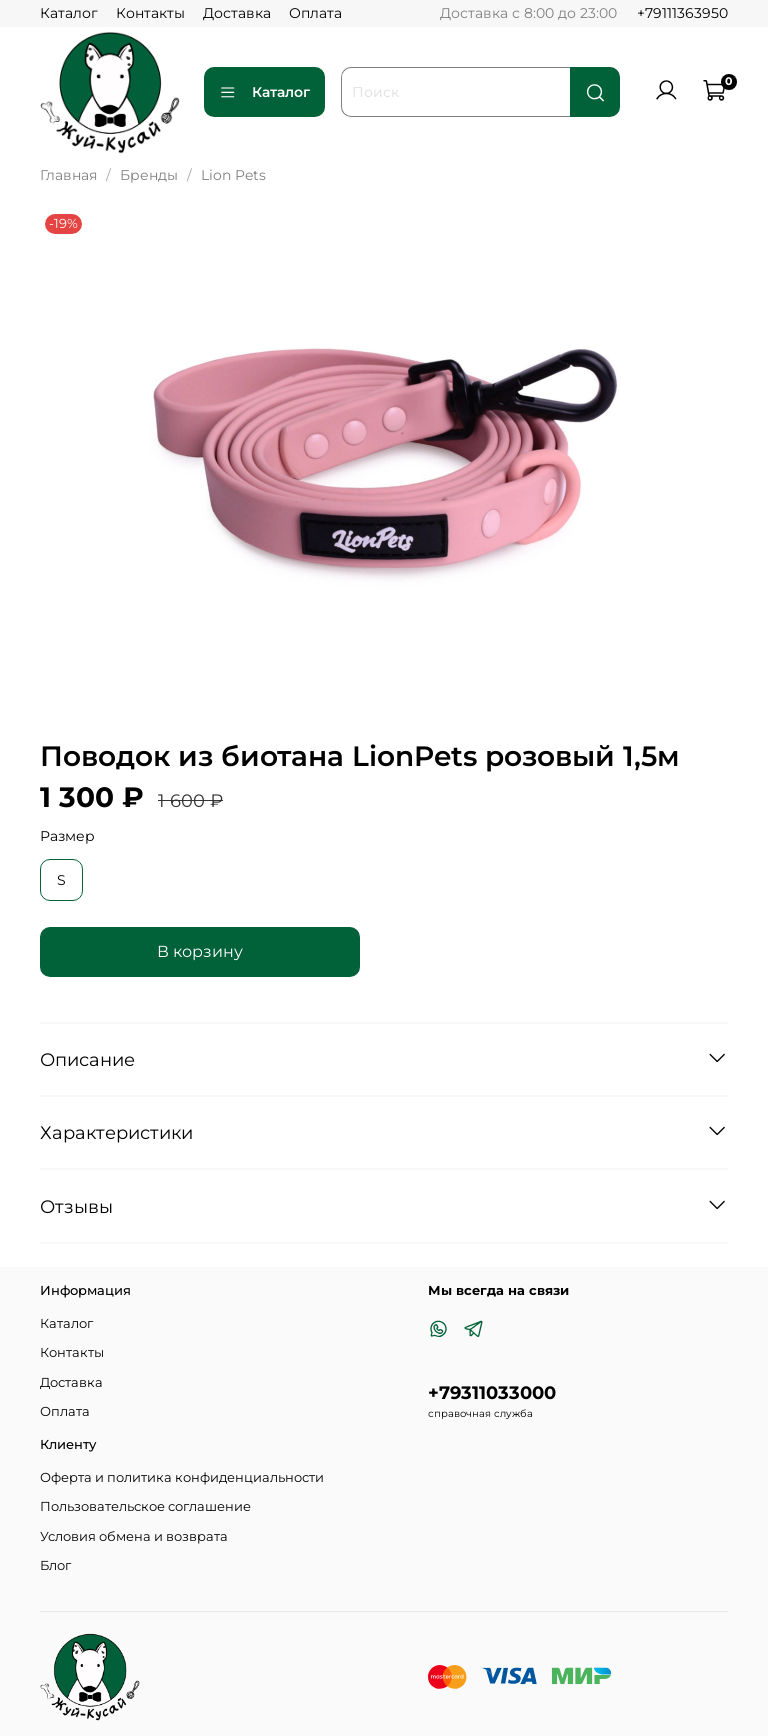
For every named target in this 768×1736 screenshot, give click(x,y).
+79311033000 (492, 1392)
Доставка (237, 13)
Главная (68, 175)
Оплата (315, 13)
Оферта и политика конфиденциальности (182, 1477)
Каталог (69, 13)
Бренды (149, 175)
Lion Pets (233, 175)
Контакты (150, 13)
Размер (67, 836)
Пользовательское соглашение (145, 1506)
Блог (55, 1565)
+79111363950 (682, 13)
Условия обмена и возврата (134, 1536)
